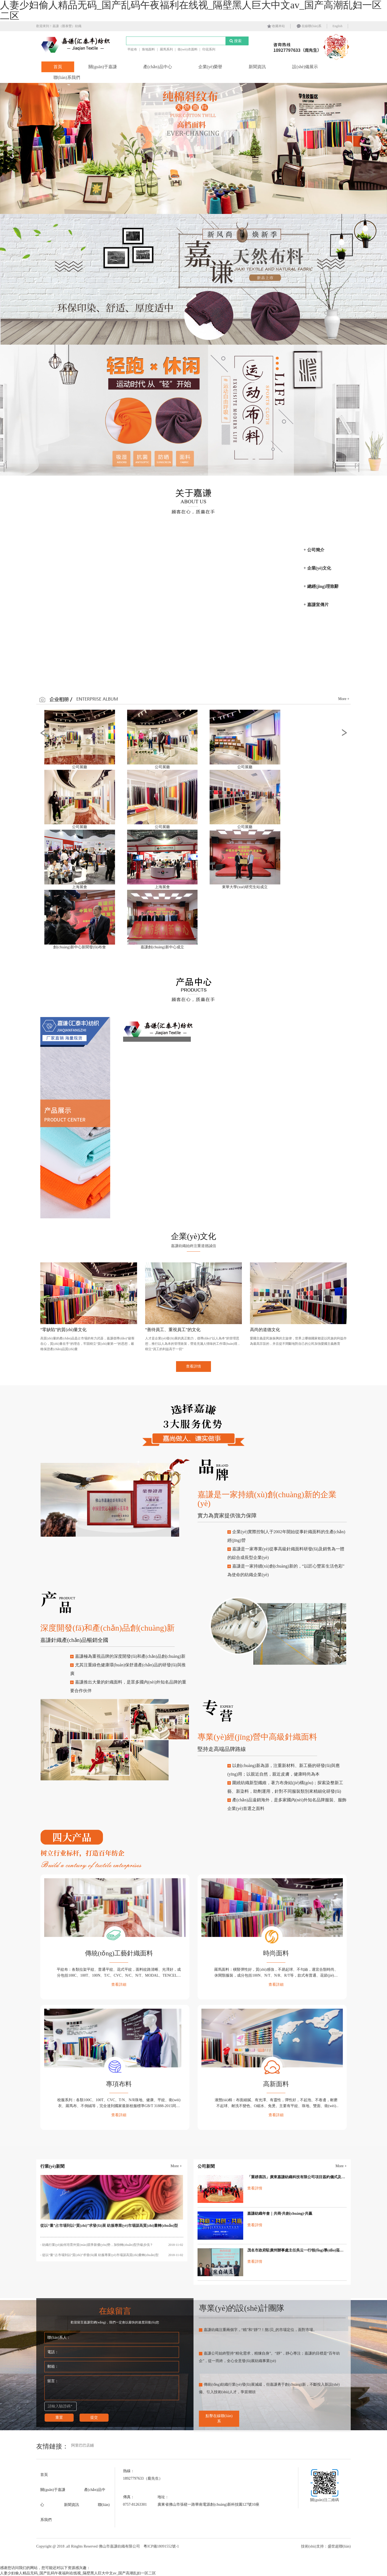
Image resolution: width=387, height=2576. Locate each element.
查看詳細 (118, 1985)
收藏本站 (275, 26)
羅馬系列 (166, 49)
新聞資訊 (257, 66)
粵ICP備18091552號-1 (161, 2546)
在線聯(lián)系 (308, 26)
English (337, 26)
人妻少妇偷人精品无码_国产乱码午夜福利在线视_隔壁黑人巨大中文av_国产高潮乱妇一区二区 (78, 2573)
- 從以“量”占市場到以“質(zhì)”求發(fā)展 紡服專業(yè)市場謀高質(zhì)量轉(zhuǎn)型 (111, 2255)
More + (343, 699)
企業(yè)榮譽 (210, 66)
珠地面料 (148, 49)
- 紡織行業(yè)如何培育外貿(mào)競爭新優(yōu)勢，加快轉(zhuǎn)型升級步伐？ (111, 2245)
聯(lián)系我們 (66, 77)
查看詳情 (254, 2188)
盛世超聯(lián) (339, 2546)
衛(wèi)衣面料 (187, 49)
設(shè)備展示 (305, 66)
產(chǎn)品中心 (157, 66)
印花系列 (208, 49)
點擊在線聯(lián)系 (219, 2418)
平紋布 (132, 49)
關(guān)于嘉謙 (102, 66)
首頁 (57, 66)
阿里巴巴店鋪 (82, 2445)
